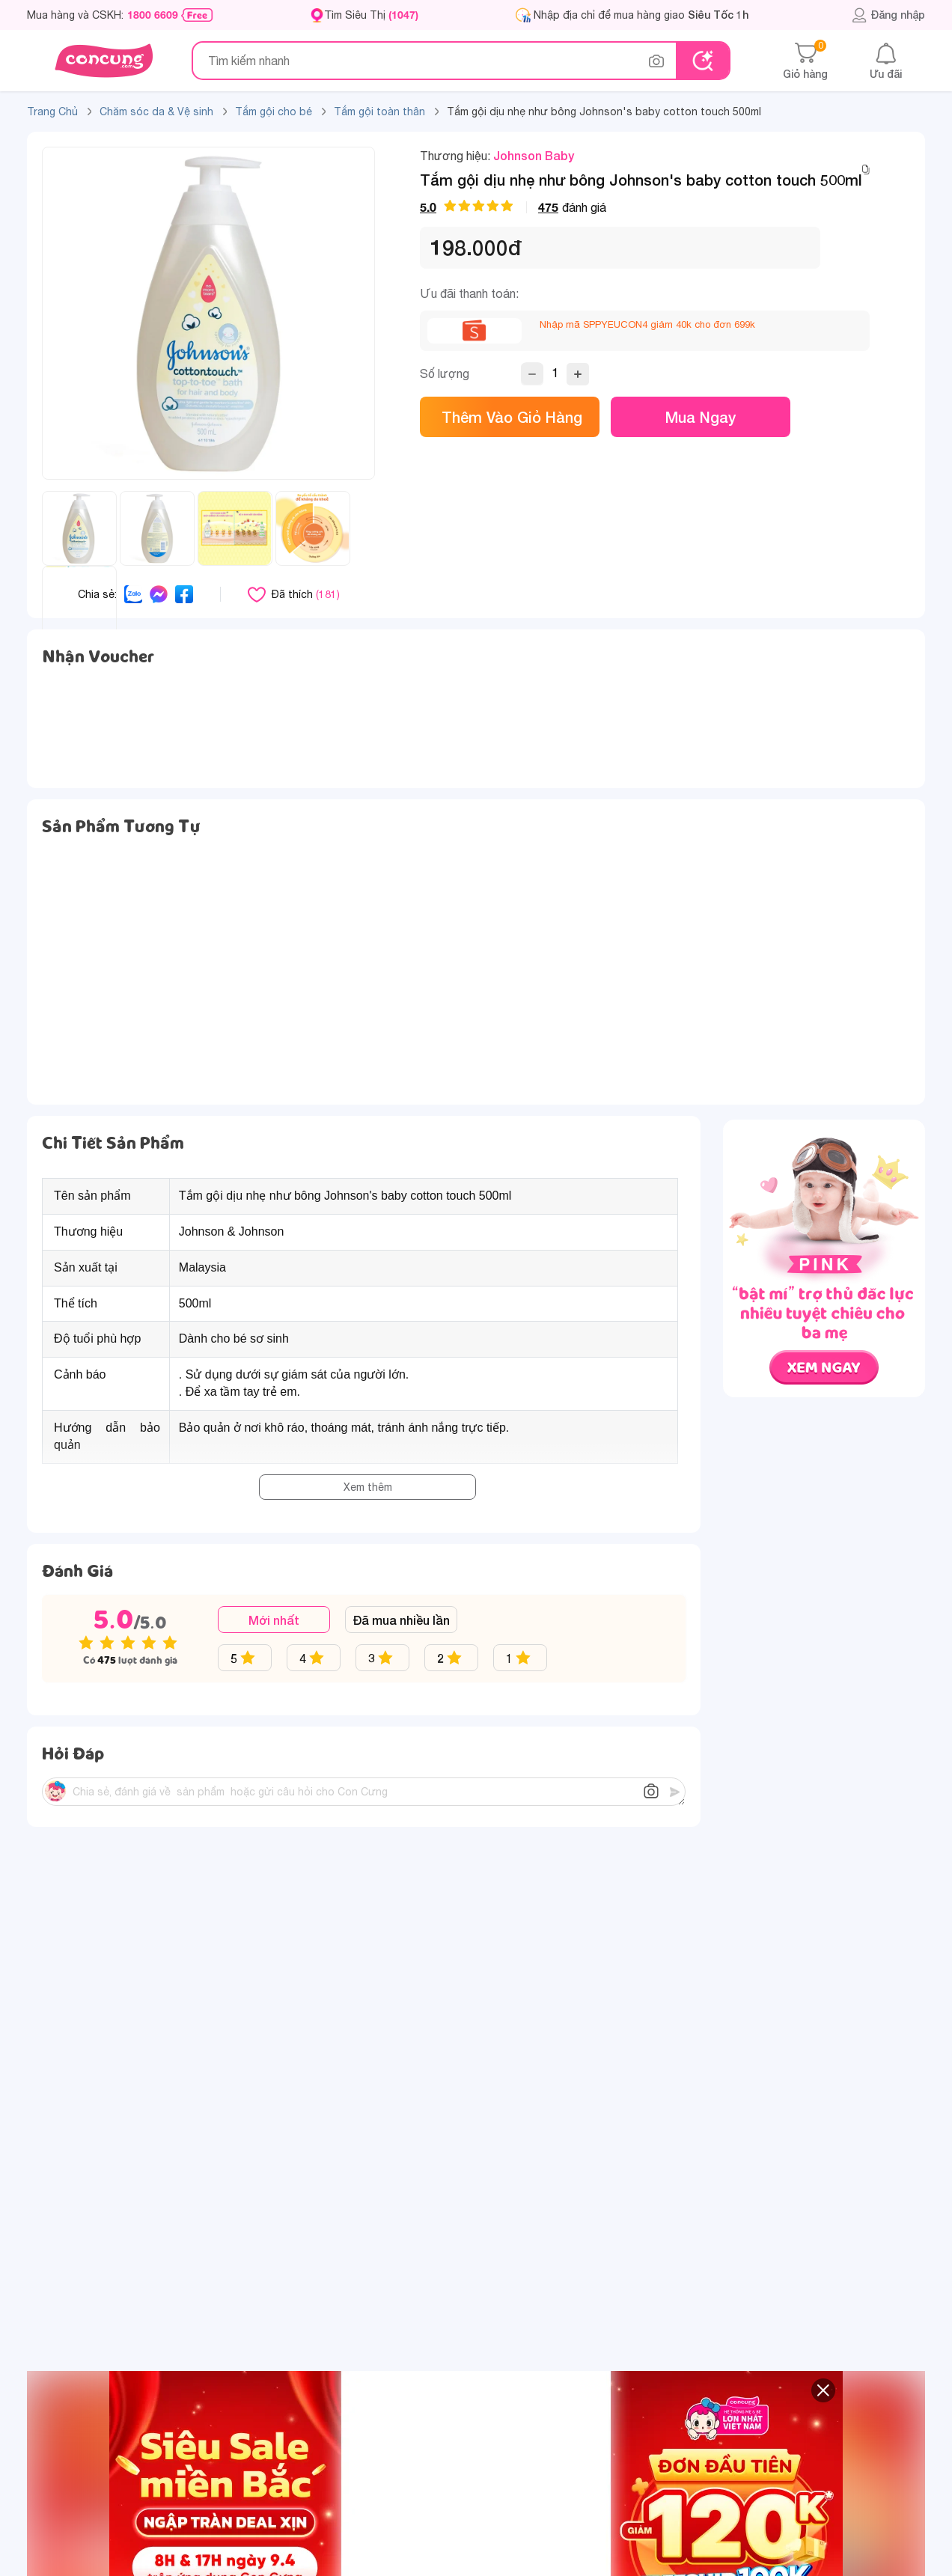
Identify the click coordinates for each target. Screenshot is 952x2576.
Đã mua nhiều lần (401, 1620)
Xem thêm (368, 1487)
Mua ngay (700, 417)
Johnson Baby (533, 155)
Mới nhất (273, 1620)
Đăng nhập (888, 14)
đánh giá (513, 207)
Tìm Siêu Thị (371, 14)
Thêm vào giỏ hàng (509, 417)
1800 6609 (152, 15)
